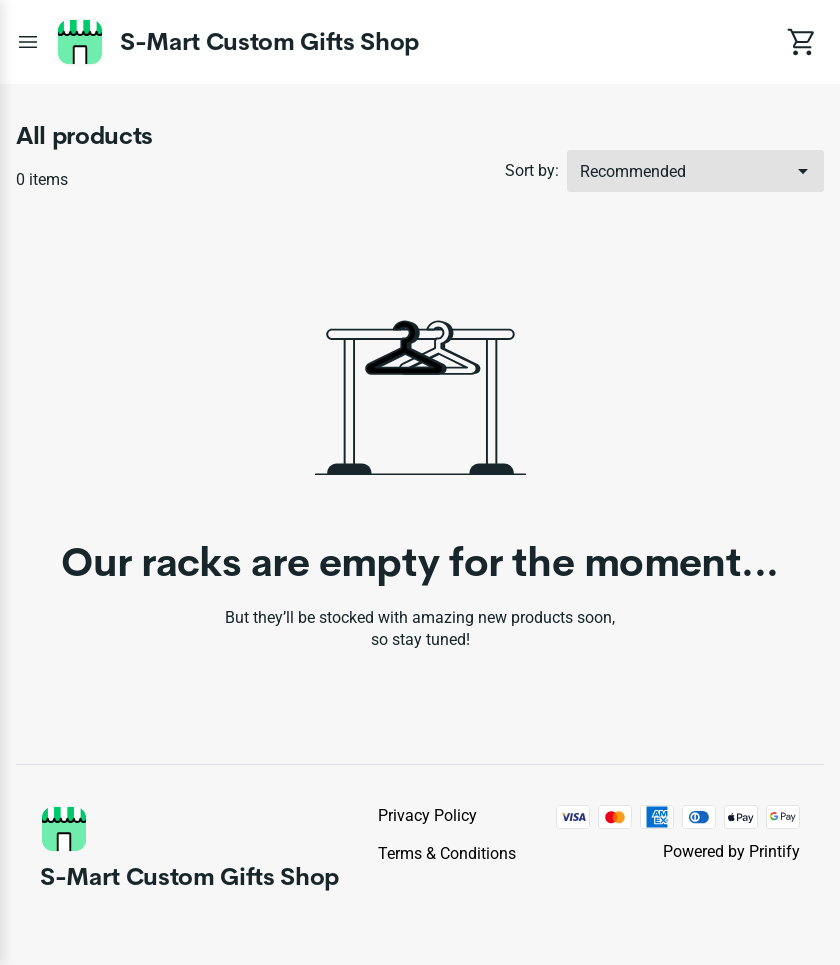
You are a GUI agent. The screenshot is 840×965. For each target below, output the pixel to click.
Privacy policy (427, 815)
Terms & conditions (447, 853)
